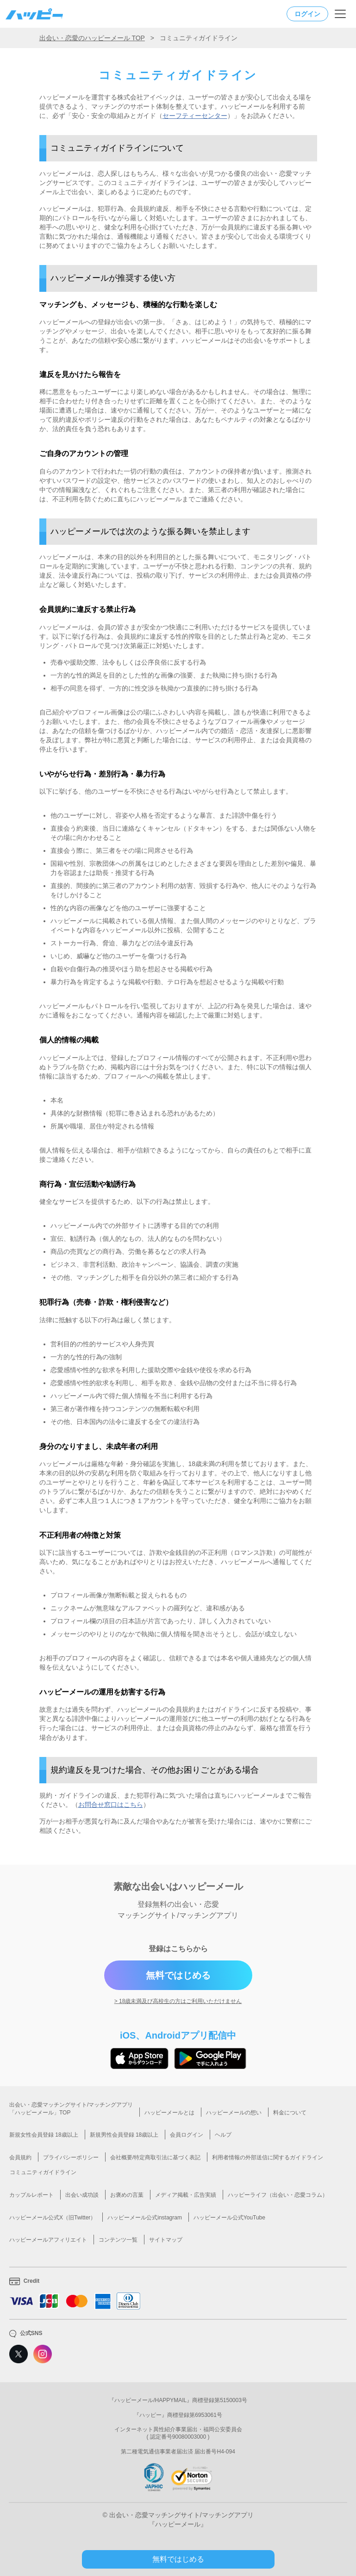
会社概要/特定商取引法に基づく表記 (155, 2157)
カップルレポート (31, 2195)
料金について (289, 2112)
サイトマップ (165, 2240)
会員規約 (20, 2157)
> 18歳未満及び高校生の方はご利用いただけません (178, 2001)
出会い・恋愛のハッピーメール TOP (92, 38)
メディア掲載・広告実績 (185, 2195)
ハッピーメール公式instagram (144, 2217)
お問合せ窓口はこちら (110, 1804)
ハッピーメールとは (169, 2112)
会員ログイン (186, 2135)
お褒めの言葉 (127, 2195)
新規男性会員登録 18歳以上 (124, 2135)
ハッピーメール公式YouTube (229, 2217)
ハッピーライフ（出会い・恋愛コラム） (278, 2195)
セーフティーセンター (194, 115)
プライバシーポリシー (71, 2157)
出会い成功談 (82, 2195)
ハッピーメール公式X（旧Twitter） (52, 2217)
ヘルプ (223, 2135)
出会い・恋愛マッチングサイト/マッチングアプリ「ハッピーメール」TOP (71, 2108)
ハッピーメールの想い (234, 2112)
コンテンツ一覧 (118, 2240)
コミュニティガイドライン (43, 2172)
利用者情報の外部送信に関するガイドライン (267, 2157)
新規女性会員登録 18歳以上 (43, 2135)
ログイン (307, 14)
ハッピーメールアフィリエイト (48, 2240)
